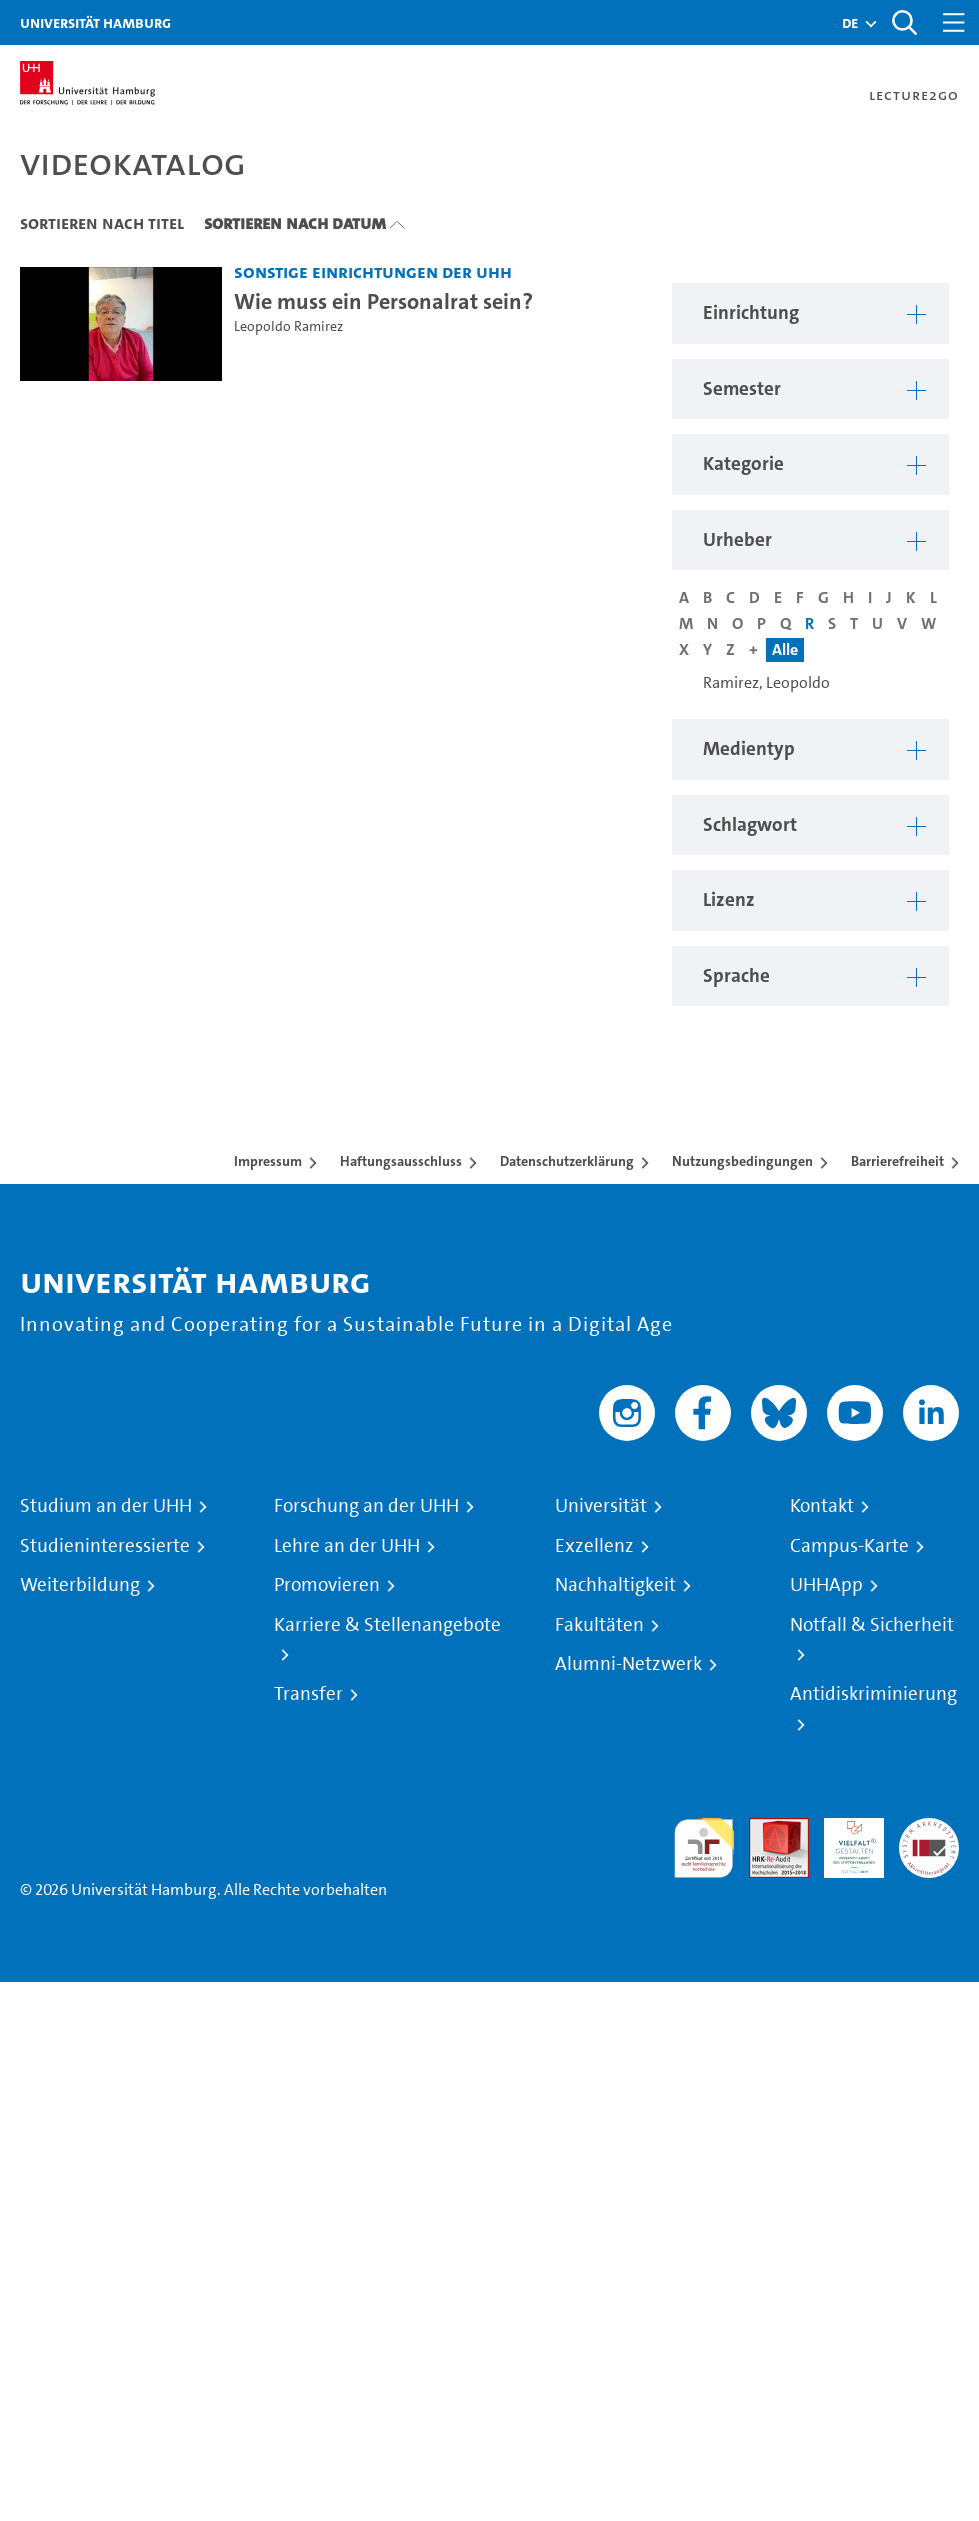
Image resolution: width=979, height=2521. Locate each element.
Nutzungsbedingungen (742, 1161)
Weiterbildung (80, 1585)
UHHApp (826, 1585)
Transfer (308, 1694)
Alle (785, 649)
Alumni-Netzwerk (628, 1664)
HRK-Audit (843, 1841)
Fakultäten (599, 1625)
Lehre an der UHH (347, 1546)
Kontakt (822, 1506)
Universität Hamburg (95, 22)
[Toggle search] (904, 22)
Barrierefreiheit (897, 1161)
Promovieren (327, 1585)
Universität (601, 1506)
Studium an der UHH (106, 1506)
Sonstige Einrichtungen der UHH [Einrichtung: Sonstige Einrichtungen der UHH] (373, 271)
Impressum (268, 1161)
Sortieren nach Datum (295, 223)
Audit (768, 1829)
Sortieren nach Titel (102, 223)
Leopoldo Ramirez (288, 326)
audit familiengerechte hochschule (704, 1848)
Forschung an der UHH (366, 1506)
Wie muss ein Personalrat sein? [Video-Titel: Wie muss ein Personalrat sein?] (383, 301)
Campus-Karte (849, 1546)
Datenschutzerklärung (567, 1161)
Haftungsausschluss (401, 1161)
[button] (850, 23)
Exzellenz (594, 1546)
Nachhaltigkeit (615, 1585)
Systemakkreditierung (929, 1829)
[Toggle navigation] (954, 22)
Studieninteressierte (105, 1546)
